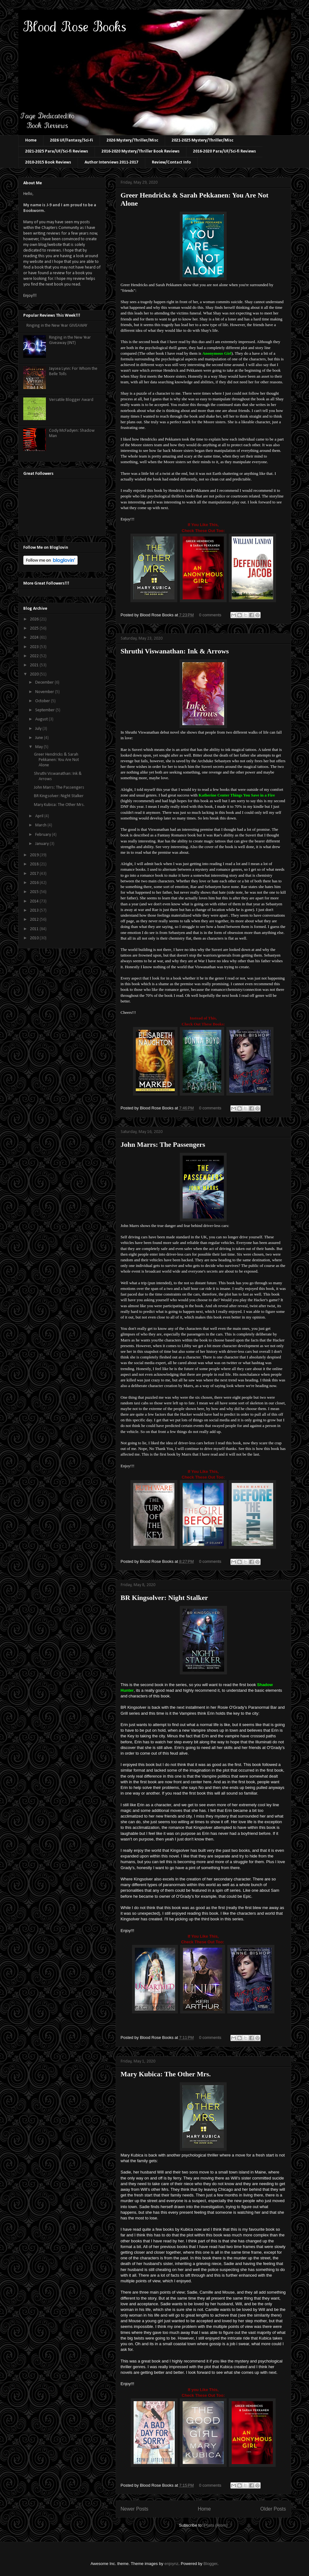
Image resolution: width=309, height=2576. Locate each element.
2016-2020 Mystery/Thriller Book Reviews (140, 151)
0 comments (210, 615)
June (39, 738)
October (43, 701)
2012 (35, 919)
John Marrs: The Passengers (163, 1144)
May (39, 747)
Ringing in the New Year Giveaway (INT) (70, 340)
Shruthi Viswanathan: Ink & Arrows (175, 651)
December (45, 682)
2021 (35, 665)
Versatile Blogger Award (71, 399)
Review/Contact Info (171, 162)
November (45, 692)
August (42, 719)
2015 (35, 892)
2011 (35, 929)
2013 (35, 910)
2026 (35, 619)
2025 (35, 628)
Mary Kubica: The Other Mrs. (166, 2074)
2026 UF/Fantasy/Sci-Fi (71, 140)
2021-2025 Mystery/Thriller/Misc (202, 140)
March (41, 825)
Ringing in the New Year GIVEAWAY (56, 325)
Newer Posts (134, 2509)
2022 (35, 656)
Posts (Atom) (216, 2525)
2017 (35, 873)
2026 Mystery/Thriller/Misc (132, 140)
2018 (35, 864)
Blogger (210, 2563)
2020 (35, 674)
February (43, 834)
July (38, 728)
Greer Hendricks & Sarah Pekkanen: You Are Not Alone (56, 760)
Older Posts (273, 2509)
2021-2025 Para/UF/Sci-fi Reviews (56, 151)
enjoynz (171, 2563)
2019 (35, 855)
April (39, 816)
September (45, 710)
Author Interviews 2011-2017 (111, 162)
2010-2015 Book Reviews (48, 162)
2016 (35, 882)
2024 (35, 637)
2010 (35, 938)
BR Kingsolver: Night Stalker (164, 1598)
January (42, 843)
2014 (35, 901)
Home (30, 140)
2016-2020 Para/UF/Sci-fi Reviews (224, 151)
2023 (35, 647)
